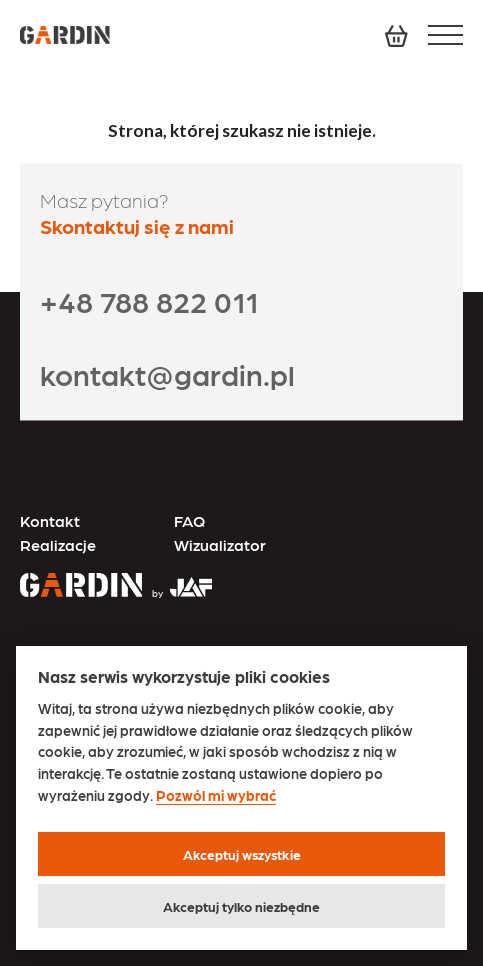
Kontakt (50, 520)
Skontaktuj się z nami (137, 226)
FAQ (189, 520)
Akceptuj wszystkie (242, 854)
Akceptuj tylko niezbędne (241, 906)
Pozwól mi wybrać (216, 795)
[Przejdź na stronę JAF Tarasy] (177, 579)
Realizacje (58, 544)
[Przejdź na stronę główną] (81, 587)
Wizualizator (220, 544)
